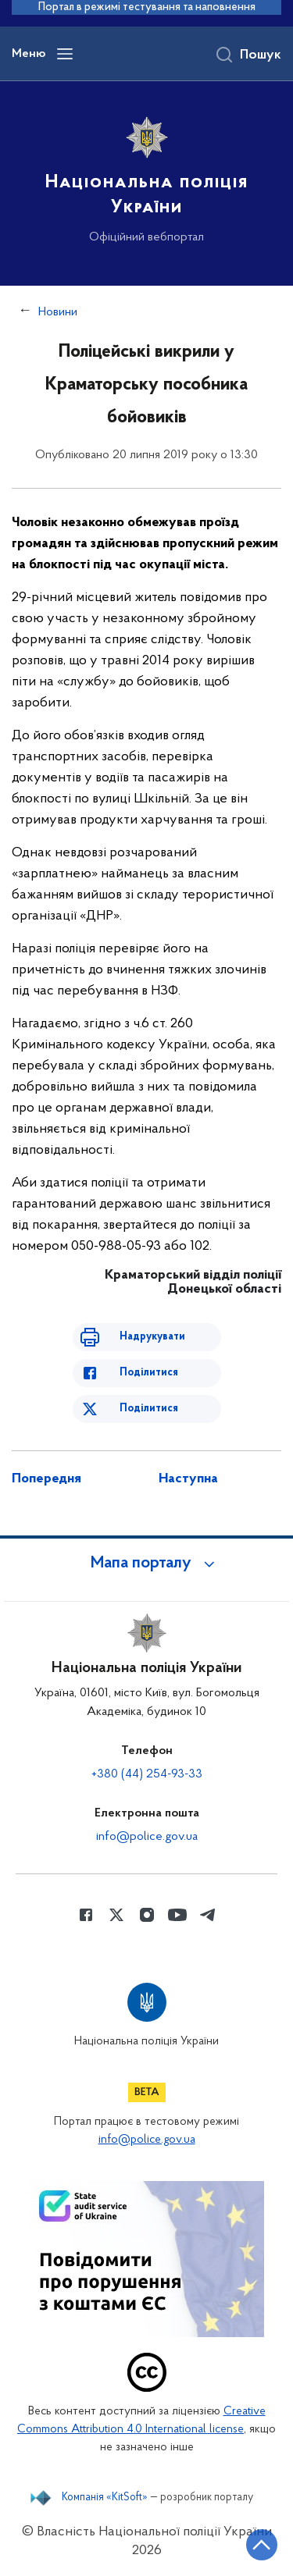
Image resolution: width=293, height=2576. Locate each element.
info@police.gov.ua (147, 1837)
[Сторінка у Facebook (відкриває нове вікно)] (86, 1914)
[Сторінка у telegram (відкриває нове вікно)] (207, 1914)
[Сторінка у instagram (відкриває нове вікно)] (147, 1914)
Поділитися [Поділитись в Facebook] (149, 1373)
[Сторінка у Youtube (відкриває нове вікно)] (177, 1914)
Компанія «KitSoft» (105, 2497)
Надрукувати (152, 1337)
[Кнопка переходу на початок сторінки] (261, 2544)
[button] (147, 1563)
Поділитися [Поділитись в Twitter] (149, 1408)
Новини (57, 312)
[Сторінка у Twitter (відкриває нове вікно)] (116, 1914)
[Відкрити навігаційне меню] (65, 54)
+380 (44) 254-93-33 (146, 1774)
